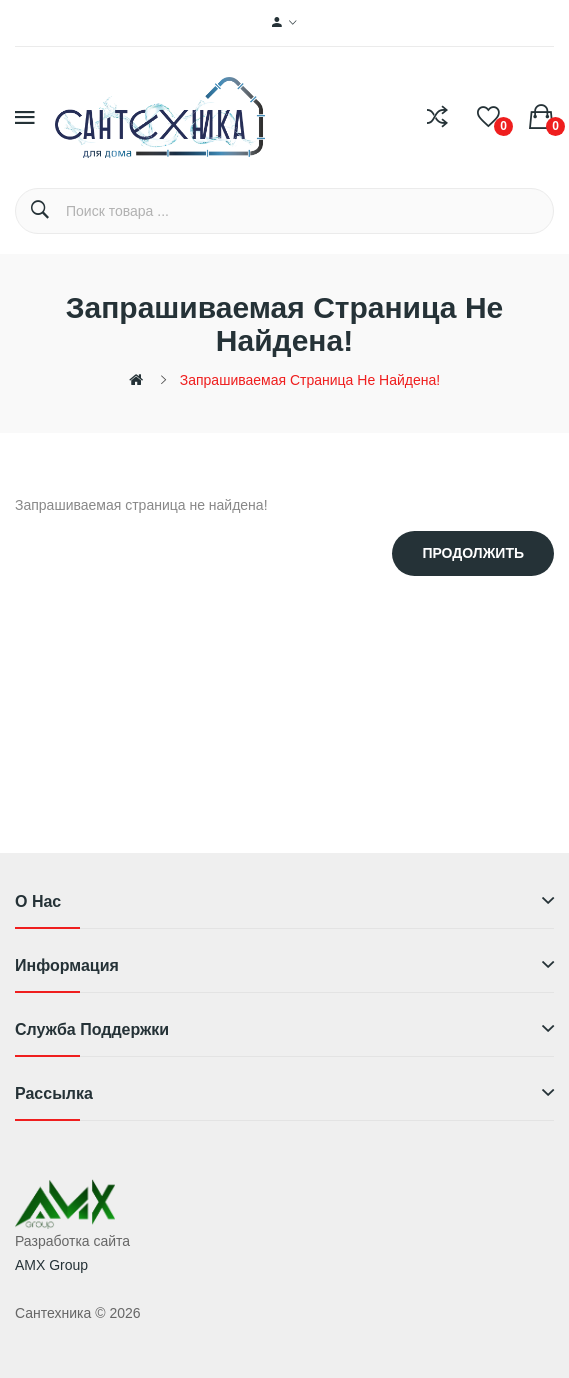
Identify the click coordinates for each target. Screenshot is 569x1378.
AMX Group (51, 1265)
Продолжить (473, 553)
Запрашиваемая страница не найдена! (310, 380)
